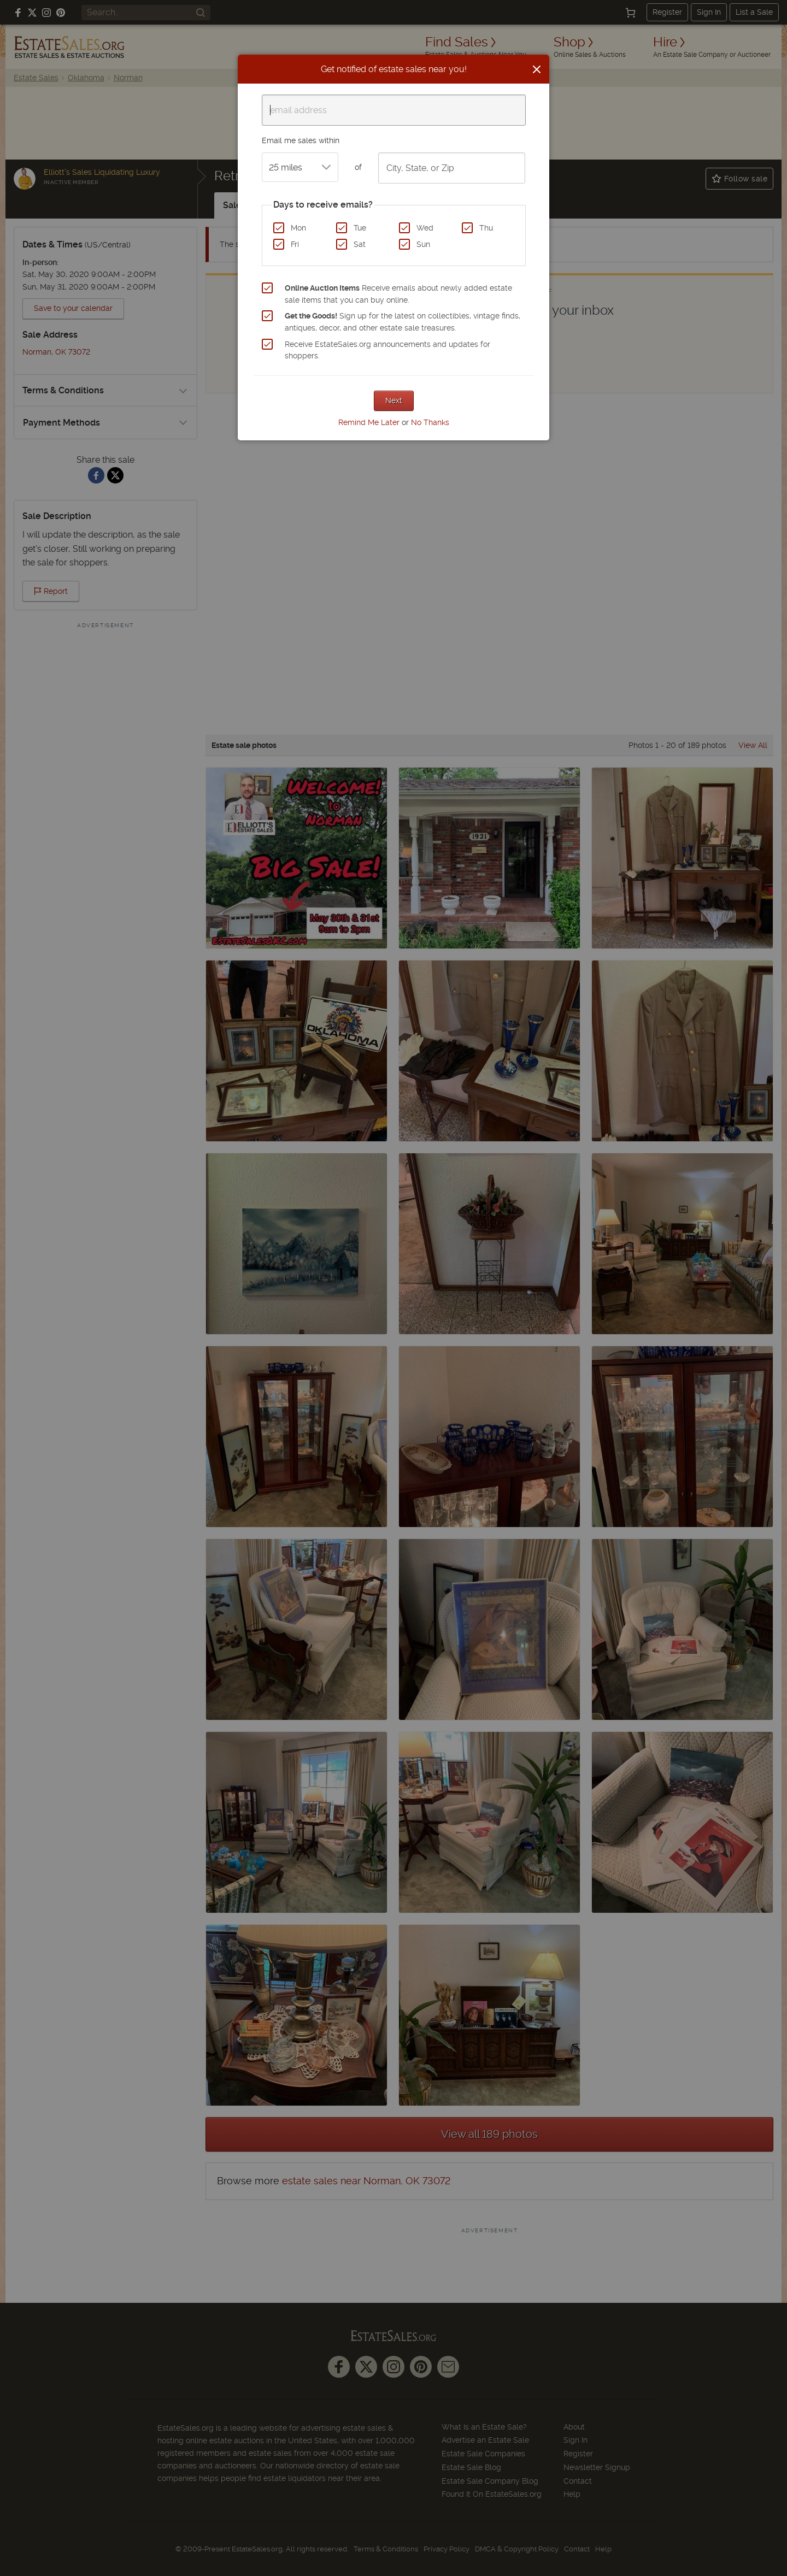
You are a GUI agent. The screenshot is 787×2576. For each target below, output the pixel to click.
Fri (295, 244)
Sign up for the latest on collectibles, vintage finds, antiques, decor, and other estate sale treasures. (402, 321)
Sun (423, 244)
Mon (298, 227)
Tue (360, 227)
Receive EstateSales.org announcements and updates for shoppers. (387, 350)
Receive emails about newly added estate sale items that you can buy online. (398, 294)
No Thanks (430, 422)
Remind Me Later (369, 422)
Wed (424, 227)
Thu (486, 227)
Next (393, 400)
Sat (360, 244)
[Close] (536, 69)
